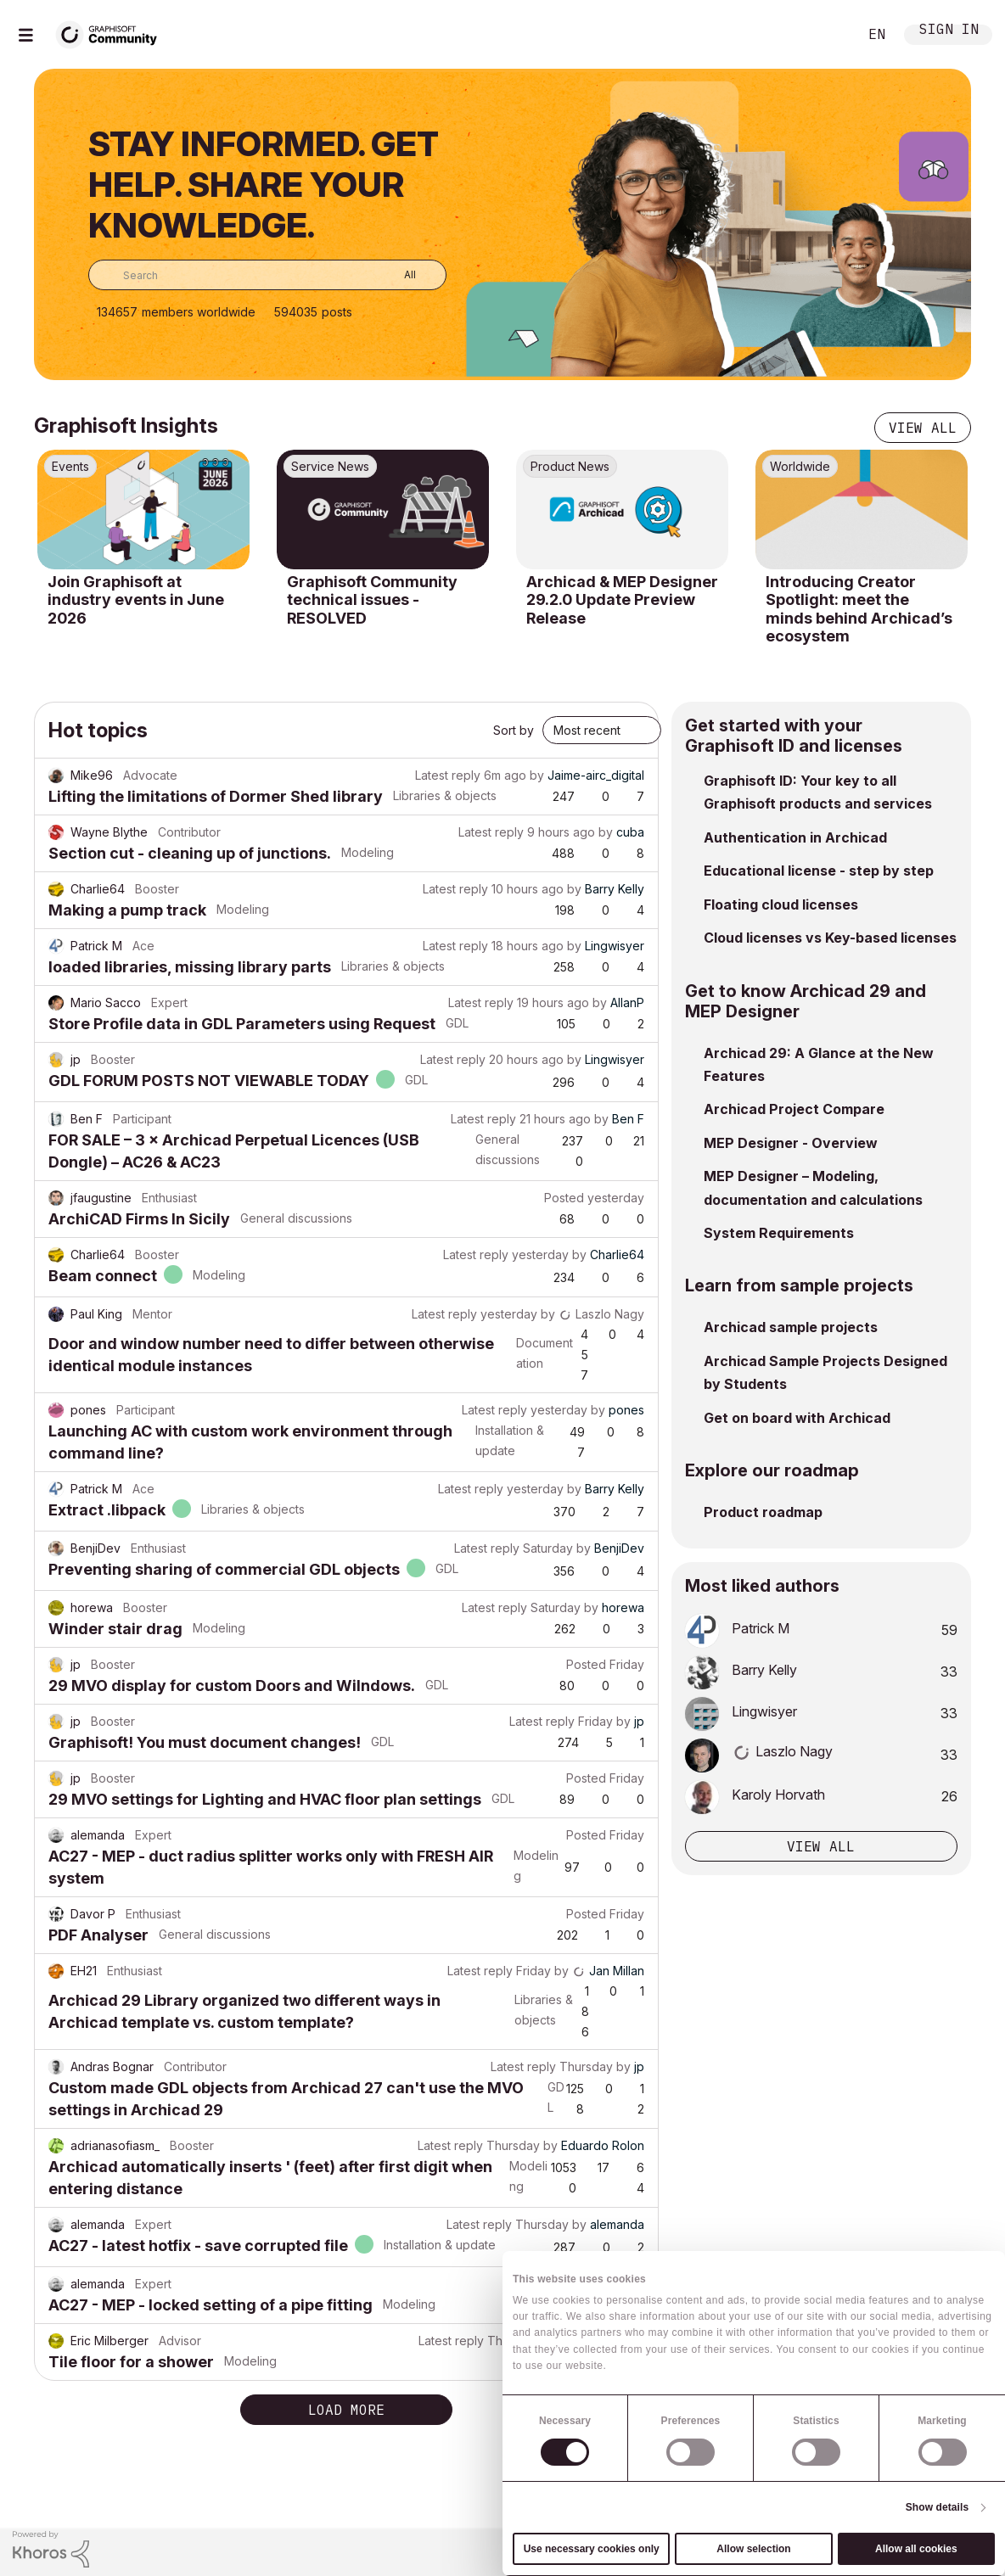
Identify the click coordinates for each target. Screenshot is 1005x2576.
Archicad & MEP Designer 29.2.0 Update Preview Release (622, 600)
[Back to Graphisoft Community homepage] (112, 32)
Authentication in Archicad (795, 837)
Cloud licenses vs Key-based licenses (830, 937)
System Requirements (779, 1232)
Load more (346, 2409)
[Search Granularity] (397, 275)
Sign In (949, 31)
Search (826, 35)
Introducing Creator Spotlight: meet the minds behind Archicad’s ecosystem (859, 609)
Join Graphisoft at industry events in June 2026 (136, 600)
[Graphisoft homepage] (922, 2552)
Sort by (513, 730)
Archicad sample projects (791, 1327)
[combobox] (267, 275)
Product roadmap (763, 1512)
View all (923, 427)
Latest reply (447, 775)
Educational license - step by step (819, 870)
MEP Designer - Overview (791, 1142)
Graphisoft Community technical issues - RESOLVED (372, 600)
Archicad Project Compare (794, 1108)
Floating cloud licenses (781, 904)
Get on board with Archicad (797, 1417)
